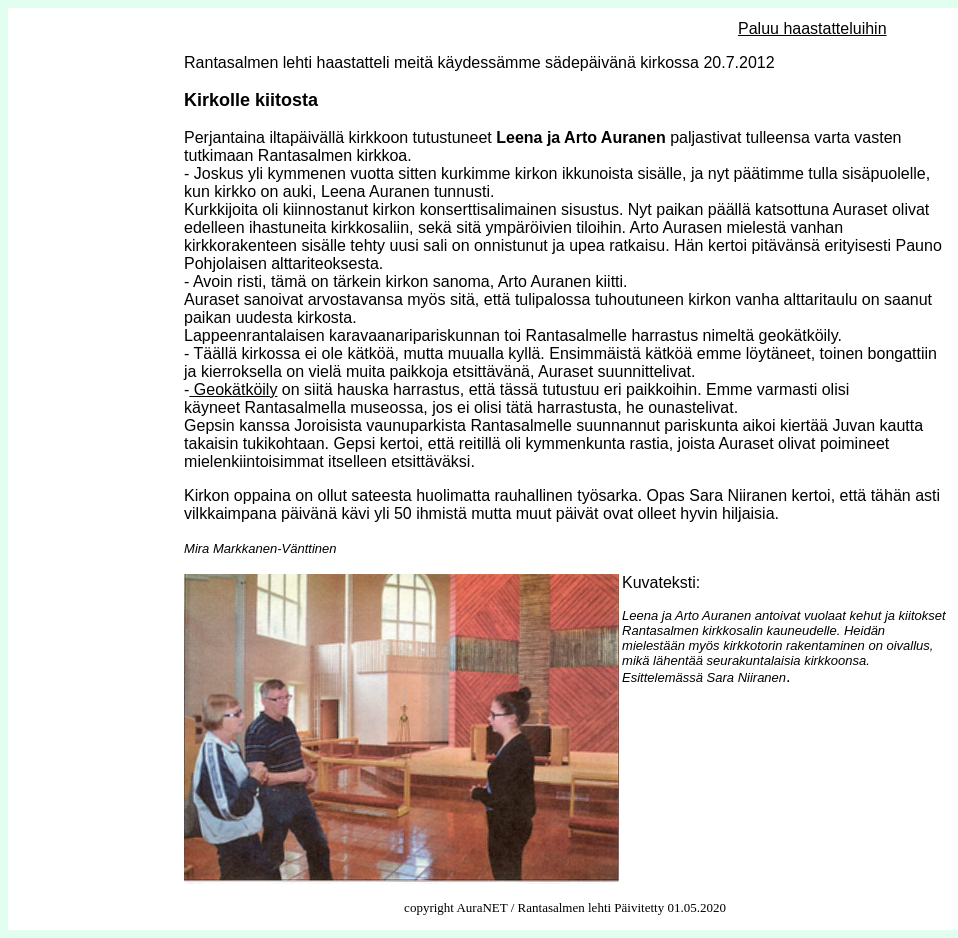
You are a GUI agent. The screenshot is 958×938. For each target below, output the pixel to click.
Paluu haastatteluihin (812, 28)
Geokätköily (233, 389)
